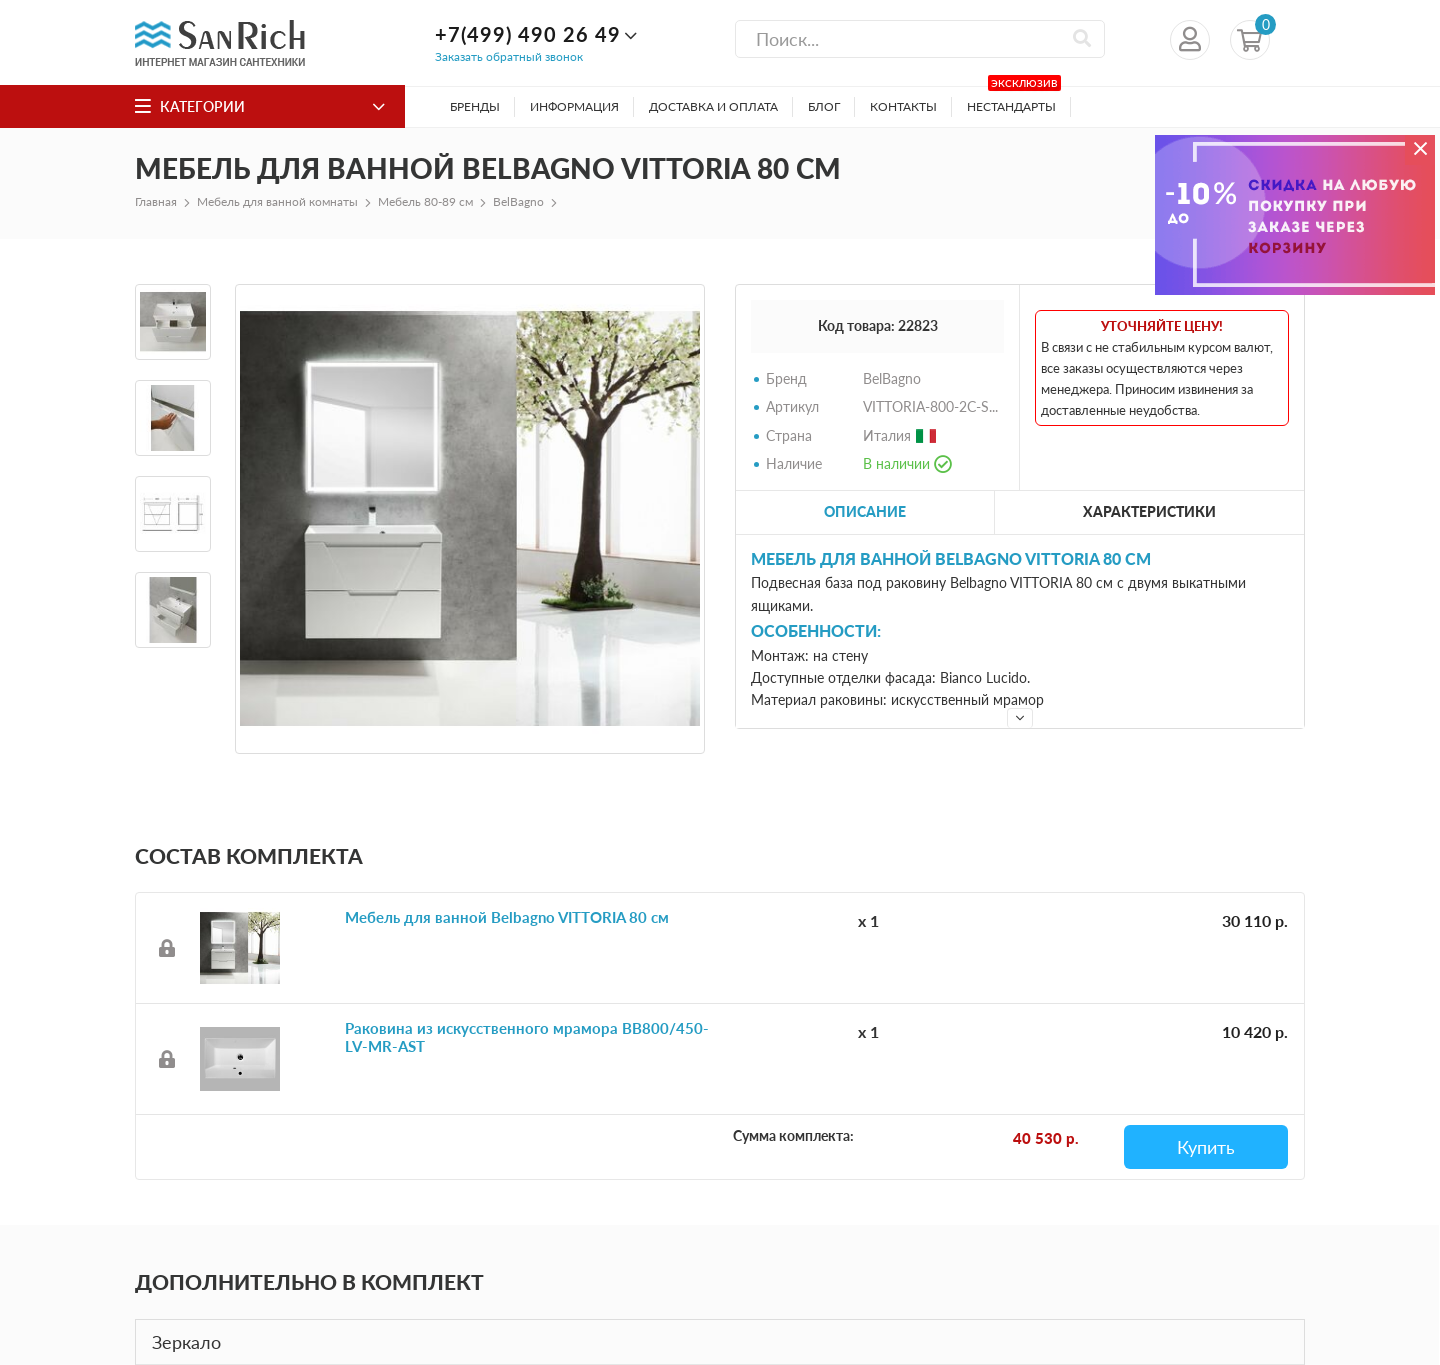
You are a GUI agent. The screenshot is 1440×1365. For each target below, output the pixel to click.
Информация (574, 106)
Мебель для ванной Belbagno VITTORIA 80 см (507, 917)
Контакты (903, 106)
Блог (824, 106)
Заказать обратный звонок (509, 56)
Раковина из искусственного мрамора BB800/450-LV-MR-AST (527, 1037)
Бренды (475, 106)
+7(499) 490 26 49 (528, 34)
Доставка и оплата (713, 106)
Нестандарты (1014, 100)
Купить (1206, 1147)
